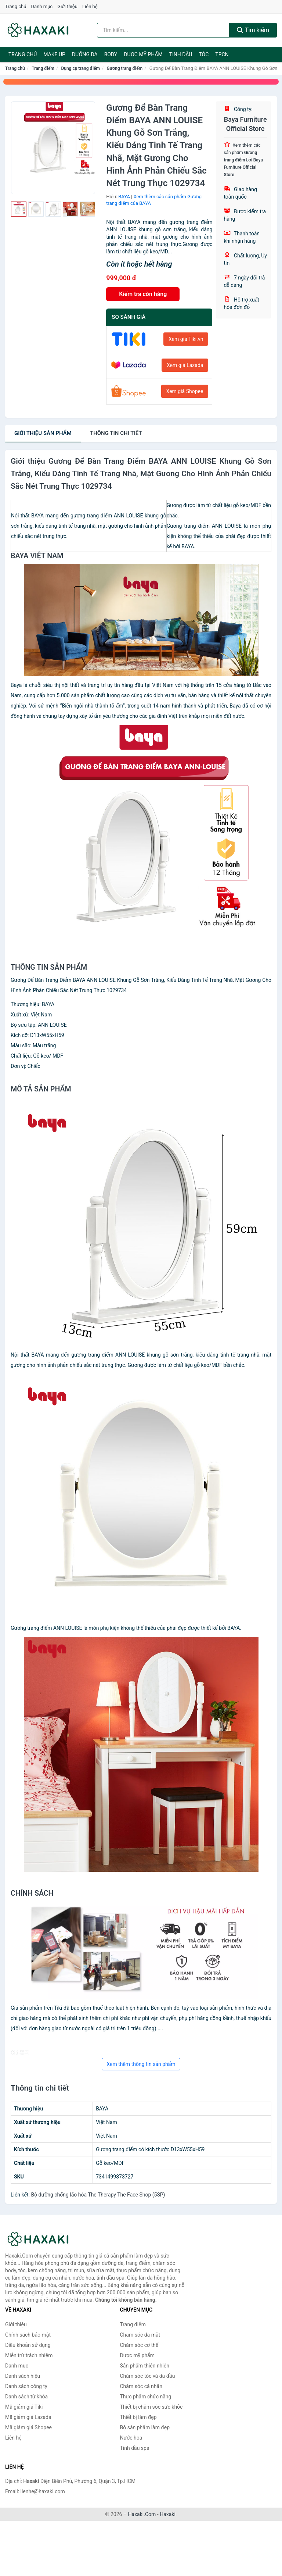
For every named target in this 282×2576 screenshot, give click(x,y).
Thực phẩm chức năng (145, 2396)
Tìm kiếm (253, 29)
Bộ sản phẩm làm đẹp (145, 2427)
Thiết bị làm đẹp (138, 2417)
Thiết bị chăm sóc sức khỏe (151, 2407)
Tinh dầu (180, 54)
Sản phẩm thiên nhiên (144, 2366)
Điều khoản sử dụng (28, 2345)
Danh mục (42, 6)
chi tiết (116, 433)
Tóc (204, 54)
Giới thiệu (67, 6)
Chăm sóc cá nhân (141, 2386)
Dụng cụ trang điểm (80, 68)
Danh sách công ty (26, 2386)
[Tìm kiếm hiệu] (163, 30)
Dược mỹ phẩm (143, 54)
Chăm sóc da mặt (140, 2335)
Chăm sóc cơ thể (139, 2345)
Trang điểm (43, 68)
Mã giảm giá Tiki (24, 2407)
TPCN (221, 54)
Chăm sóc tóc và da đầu (147, 2376)
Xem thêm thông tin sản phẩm (140, 2064)
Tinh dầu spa (134, 2448)
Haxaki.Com (142, 2514)
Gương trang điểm (125, 68)
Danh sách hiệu (22, 2376)
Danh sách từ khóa (26, 2396)
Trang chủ (15, 6)
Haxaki (168, 2514)
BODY (111, 54)
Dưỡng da (85, 54)
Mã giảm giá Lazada (28, 2417)
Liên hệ (90, 6)
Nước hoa (131, 2438)
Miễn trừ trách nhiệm (29, 2355)
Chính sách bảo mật (28, 2335)
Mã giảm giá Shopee (28, 2427)
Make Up (54, 54)
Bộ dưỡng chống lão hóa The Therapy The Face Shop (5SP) (98, 2195)
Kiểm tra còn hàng (143, 294)
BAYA (124, 196)
